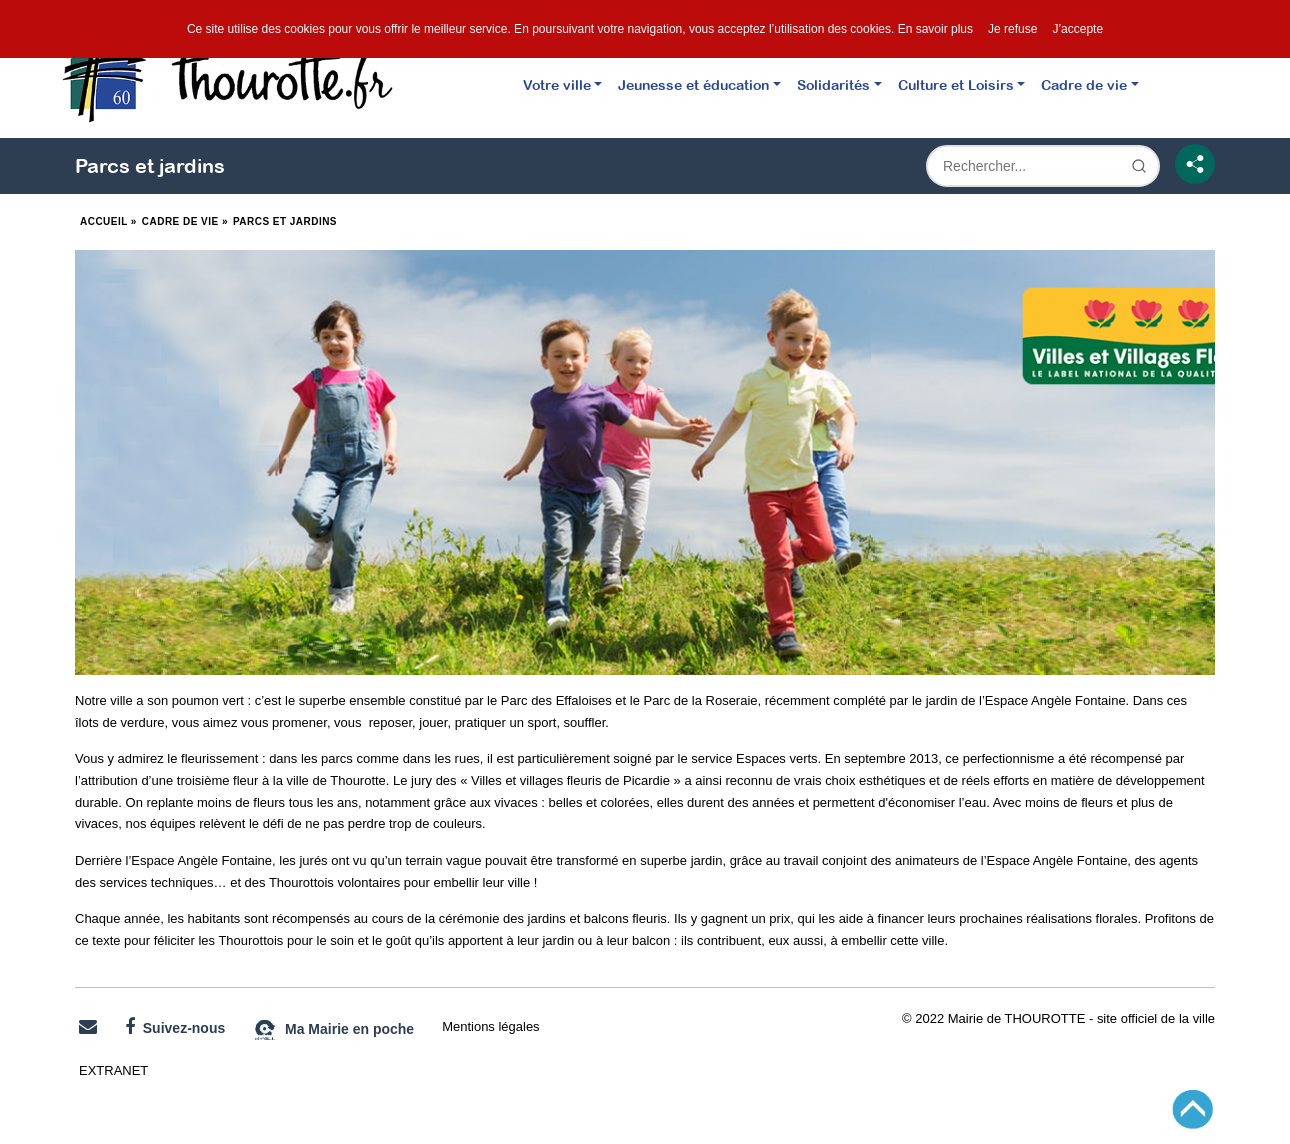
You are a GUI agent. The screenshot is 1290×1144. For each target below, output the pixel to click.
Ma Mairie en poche (333, 1030)
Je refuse (1012, 29)
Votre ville (557, 84)
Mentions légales (490, 1026)
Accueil (104, 221)
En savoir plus (935, 29)
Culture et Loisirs (956, 84)
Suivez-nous (175, 1027)
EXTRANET (113, 1070)
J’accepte (1077, 29)
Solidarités (833, 84)
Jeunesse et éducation (693, 84)
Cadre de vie (1084, 84)
